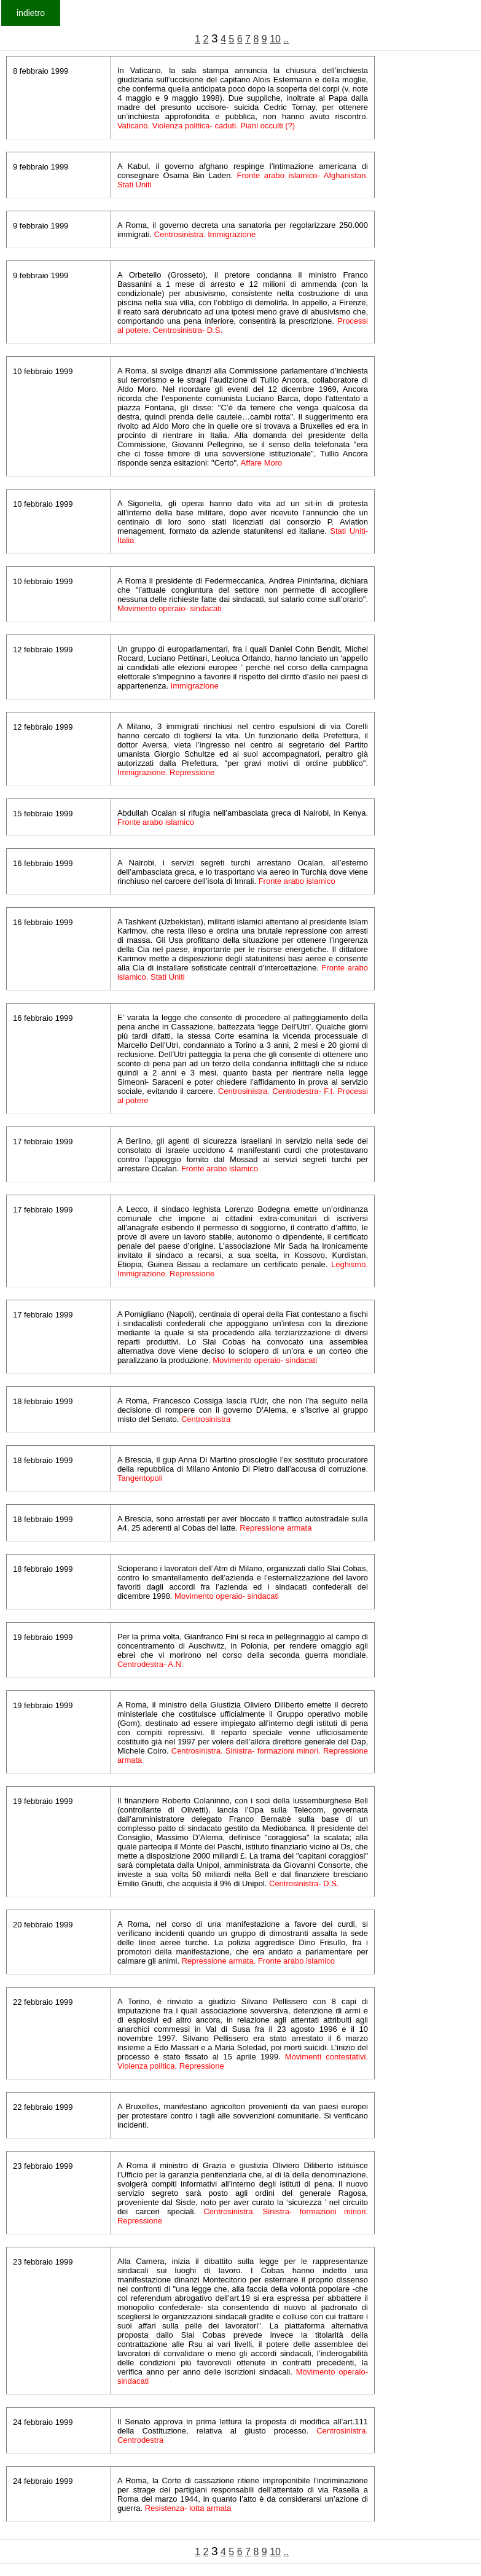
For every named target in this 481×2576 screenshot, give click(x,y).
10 (275, 39)
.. (286, 39)
